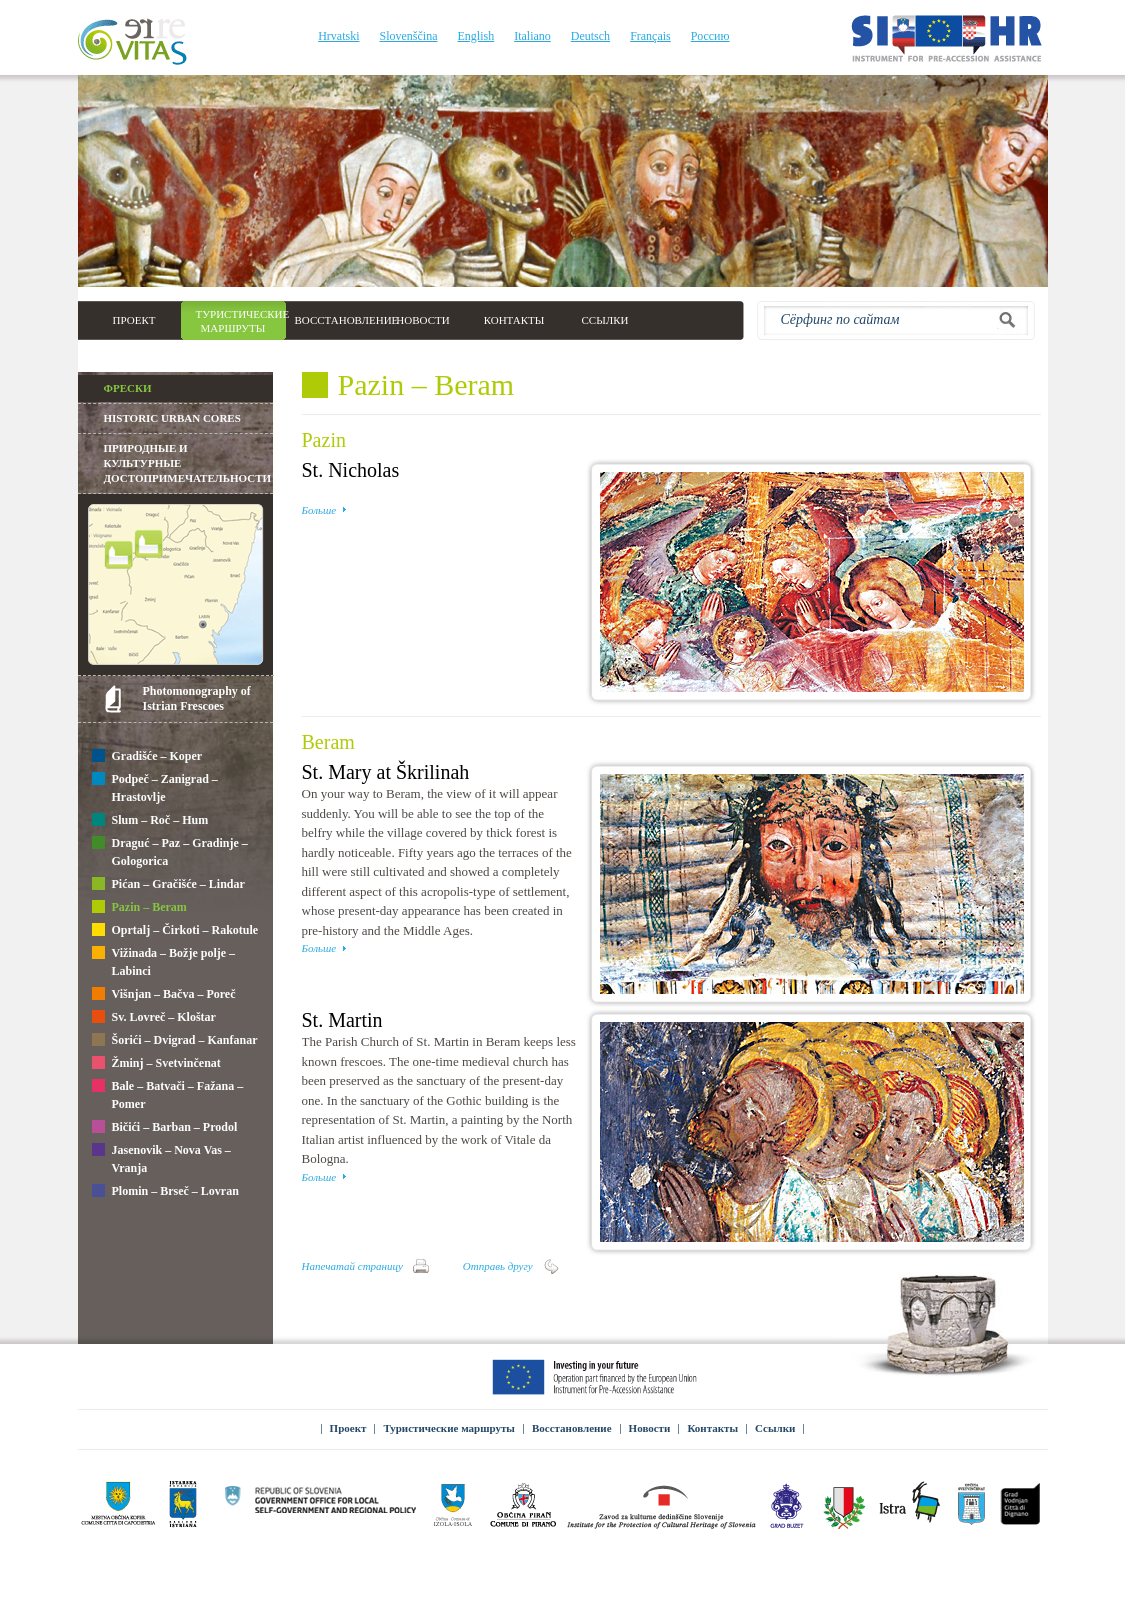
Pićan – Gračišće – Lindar (168, 885)
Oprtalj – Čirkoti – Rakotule (175, 931)
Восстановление (572, 1428)
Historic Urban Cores (172, 418)
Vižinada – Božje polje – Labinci (164, 962)
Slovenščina (408, 36)
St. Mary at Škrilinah (386, 772)
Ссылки (775, 1428)
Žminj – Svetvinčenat (156, 1064)
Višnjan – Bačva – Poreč (164, 995)
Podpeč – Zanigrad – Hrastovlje (155, 788)
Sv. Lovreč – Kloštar (154, 1018)
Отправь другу (498, 1266)
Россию (710, 36)
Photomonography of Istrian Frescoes (197, 698)
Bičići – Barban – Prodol (165, 1128)
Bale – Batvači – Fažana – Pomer (168, 1095)
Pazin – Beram (139, 908)
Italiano (532, 36)
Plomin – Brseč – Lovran (165, 1192)
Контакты (712, 1428)
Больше (319, 510)
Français (650, 36)
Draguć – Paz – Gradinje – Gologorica (170, 852)
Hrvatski (338, 36)
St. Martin (342, 1020)
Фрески (128, 388)
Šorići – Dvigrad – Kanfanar (175, 1041)
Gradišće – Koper (147, 757)
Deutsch (590, 36)
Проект (348, 1428)
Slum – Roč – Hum (150, 821)
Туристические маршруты (449, 1428)
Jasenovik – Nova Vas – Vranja (161, 1159)
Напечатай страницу (352, 1266)
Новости (650, 1428)
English (475, 36)
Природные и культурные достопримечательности (188, 463)
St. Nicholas (351, 470)
